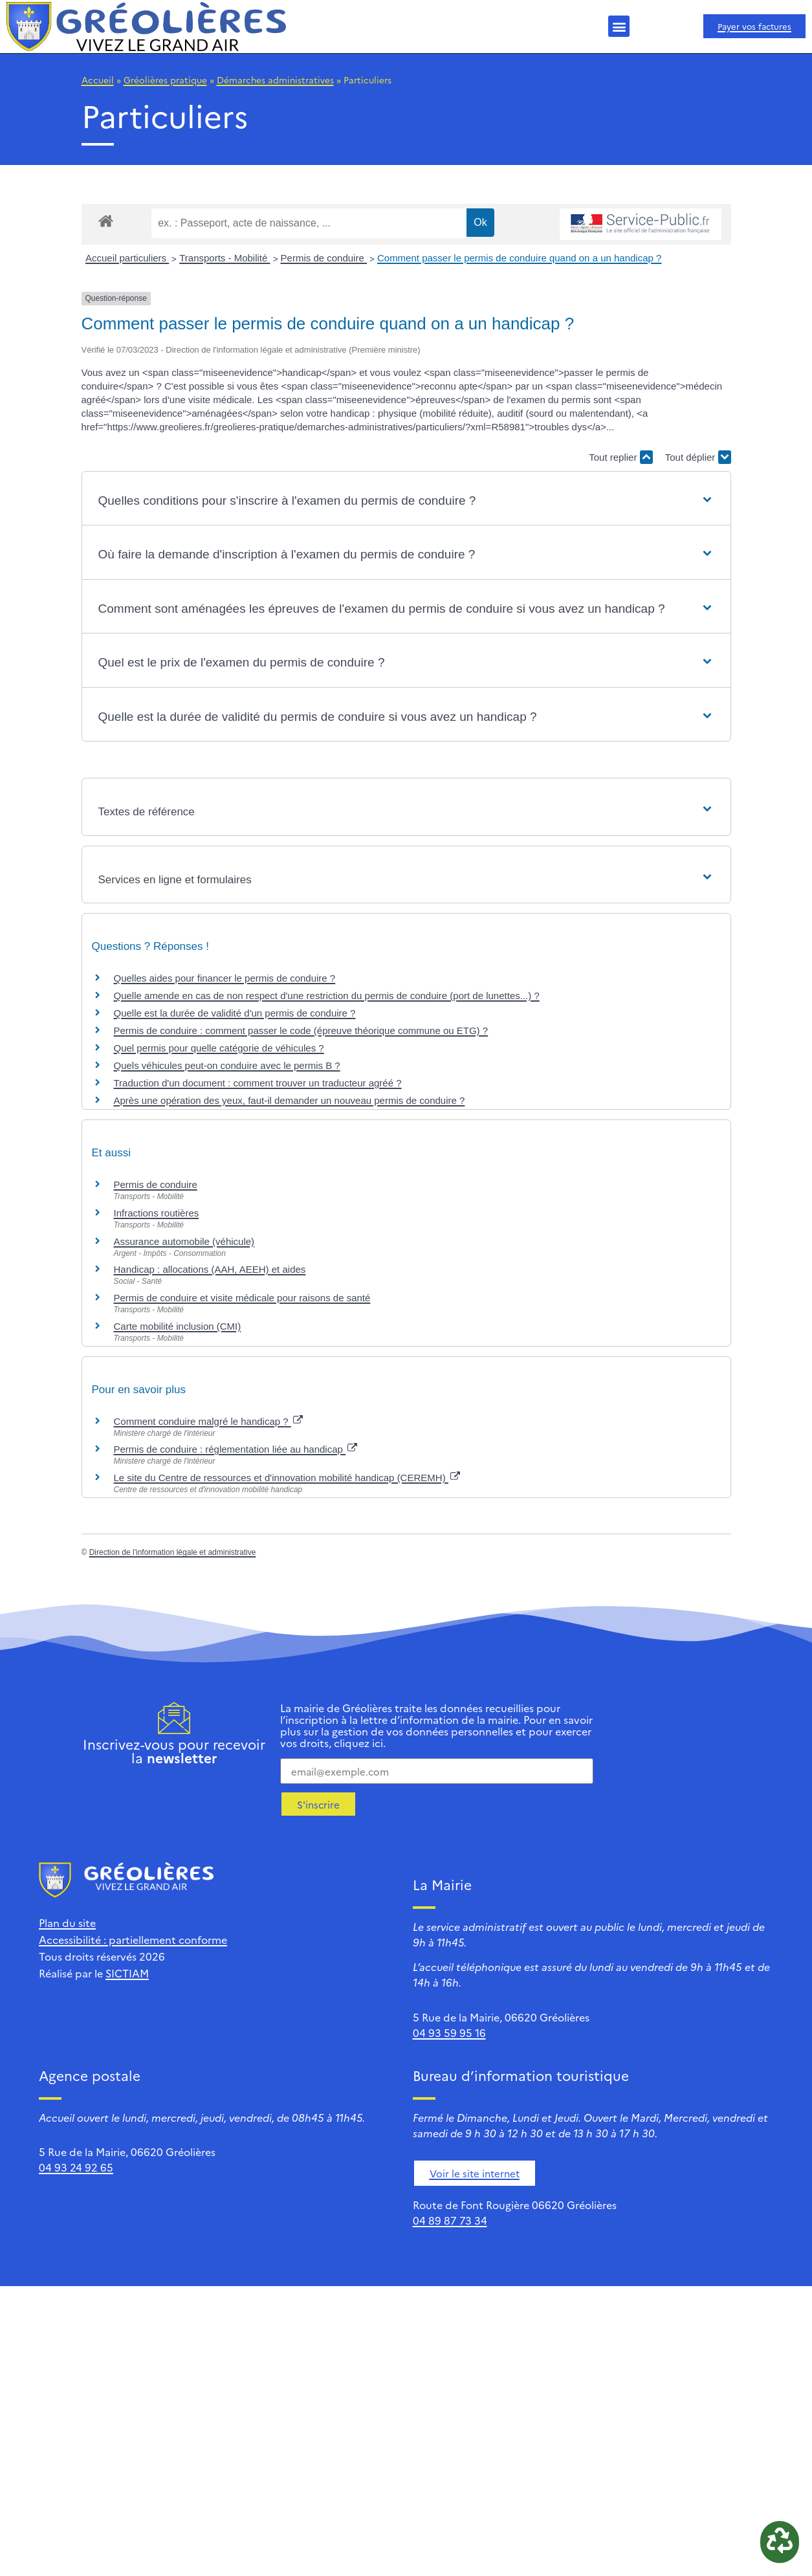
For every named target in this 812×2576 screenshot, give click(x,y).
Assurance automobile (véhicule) (184, 1241)
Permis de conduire (324, 257)
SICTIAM (127, 1973)
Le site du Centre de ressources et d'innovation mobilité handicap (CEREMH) (287, 1477)
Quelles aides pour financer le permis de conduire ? (225, 978)
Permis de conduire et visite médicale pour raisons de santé (242, 1297)
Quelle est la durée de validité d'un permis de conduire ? (235, 1012)
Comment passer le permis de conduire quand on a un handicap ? (519, 257)
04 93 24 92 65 (76, 2167)
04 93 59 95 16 (449, 2032)
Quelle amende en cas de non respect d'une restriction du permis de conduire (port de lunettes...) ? (327, 995)
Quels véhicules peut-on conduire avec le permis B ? (227, 1065)
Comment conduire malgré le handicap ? (208, 1421)
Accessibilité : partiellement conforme (133, 1939)
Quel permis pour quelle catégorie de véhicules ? (219, 1047)
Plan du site (67, 1922)
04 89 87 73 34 (450, 2220)
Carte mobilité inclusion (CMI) (177, 1326)
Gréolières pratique (165, 79)
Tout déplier (698, 457)
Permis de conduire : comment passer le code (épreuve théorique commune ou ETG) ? (301, 1030)
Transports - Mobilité (224, 257)
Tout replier (620, 457)
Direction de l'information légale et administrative (172, 1552)
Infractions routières (156, 1212)
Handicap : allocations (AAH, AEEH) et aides (210, 1269)
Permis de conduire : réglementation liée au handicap (236, 1449)
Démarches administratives (275, 79)
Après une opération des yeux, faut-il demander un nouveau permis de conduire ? (289, 1100)
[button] (619, 26)
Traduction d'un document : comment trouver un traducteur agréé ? (258, 1082)
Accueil (98, 79)
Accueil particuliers (127, 257)
